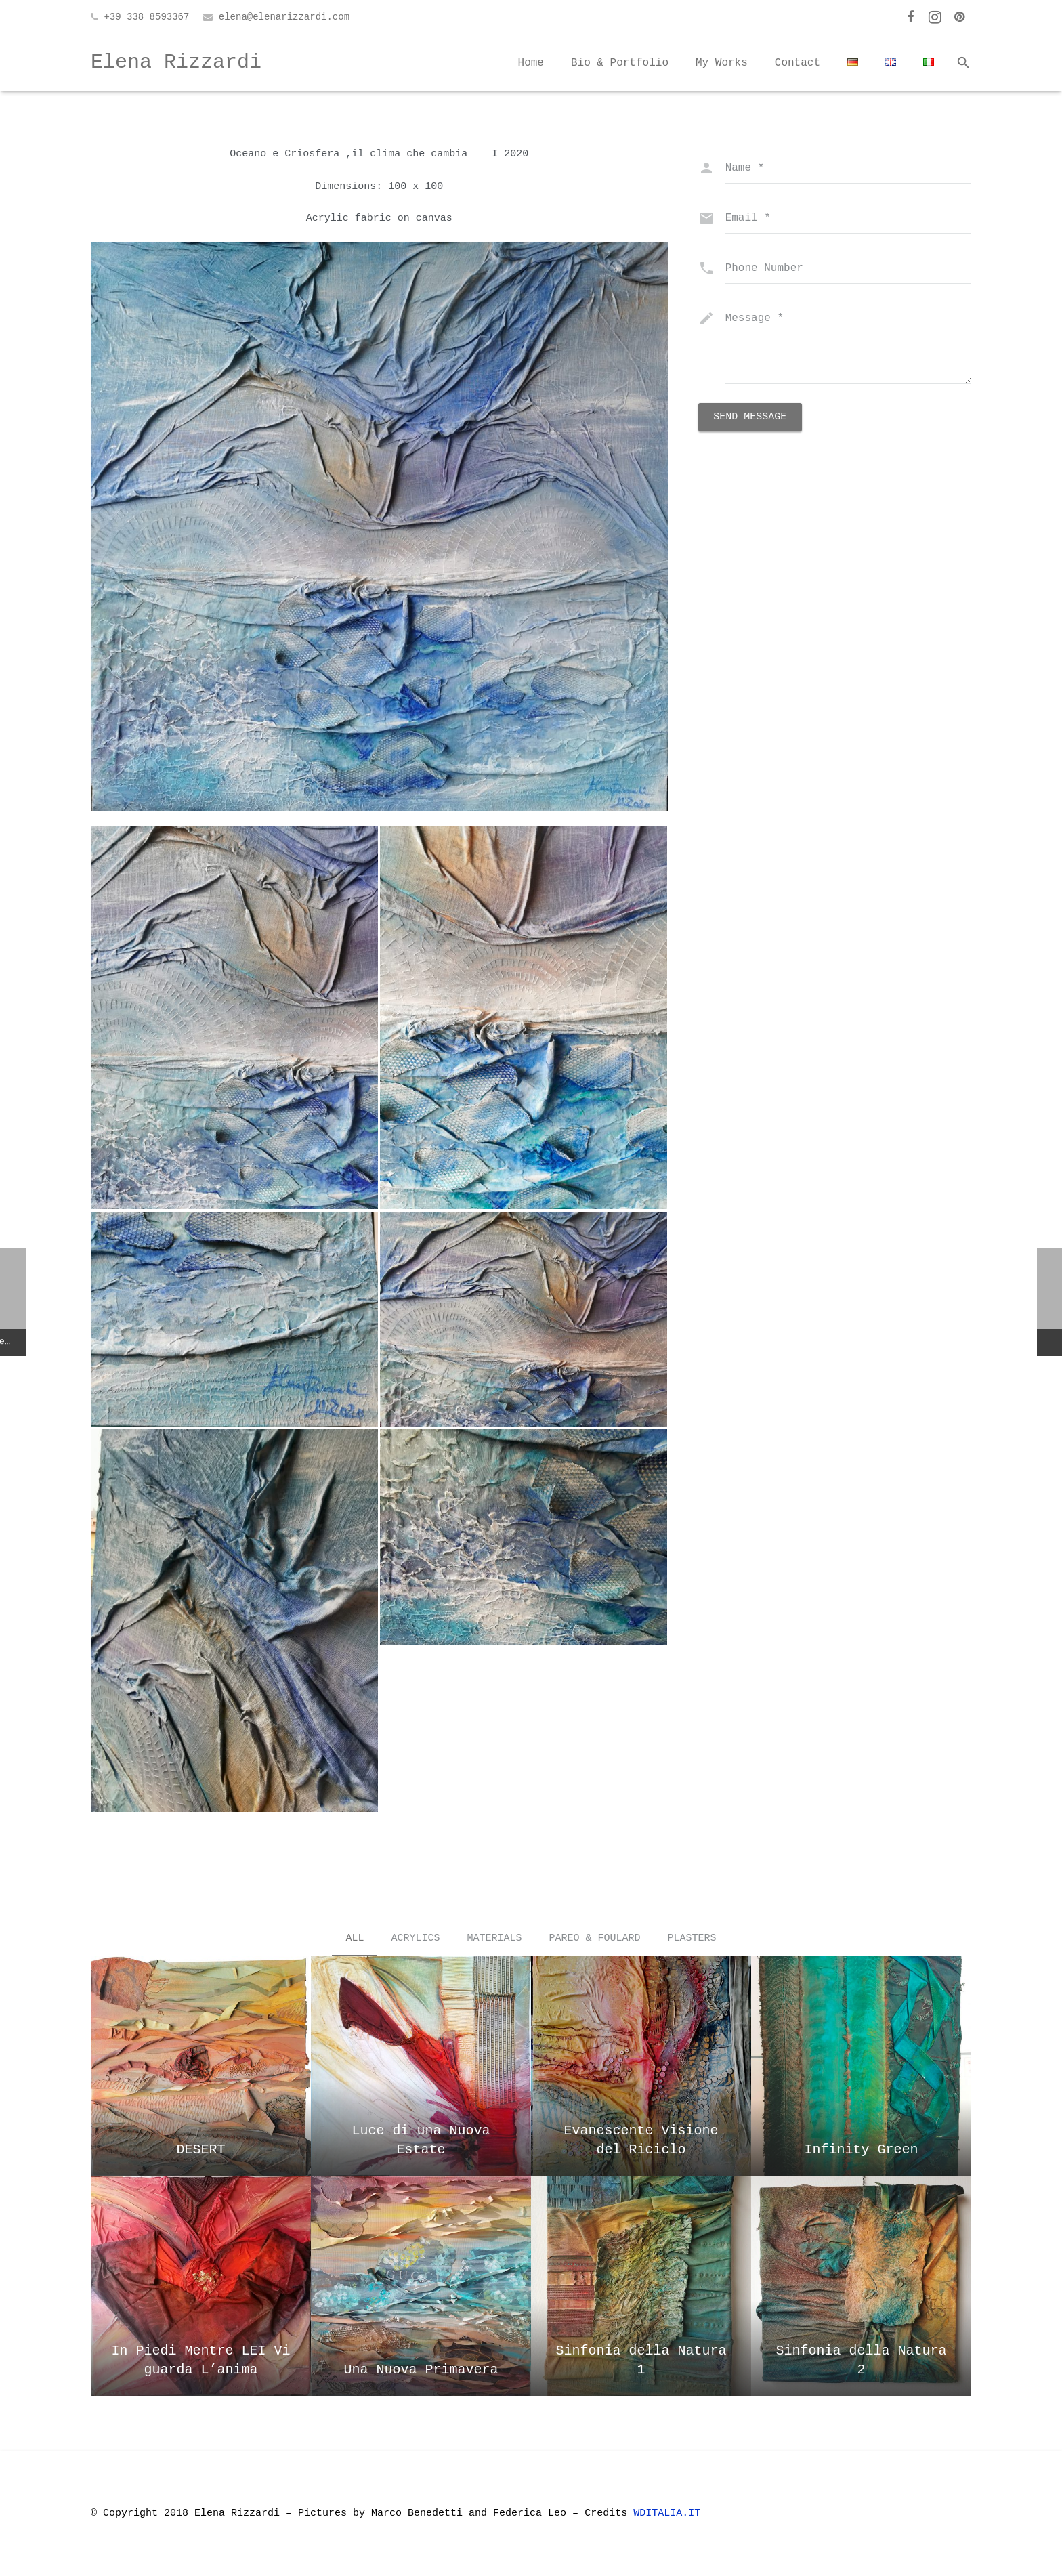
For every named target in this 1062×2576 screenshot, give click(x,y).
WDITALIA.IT (669, 2513)
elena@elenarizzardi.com (284, 17)
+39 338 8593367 (146, 17)
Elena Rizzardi (176, 62)
